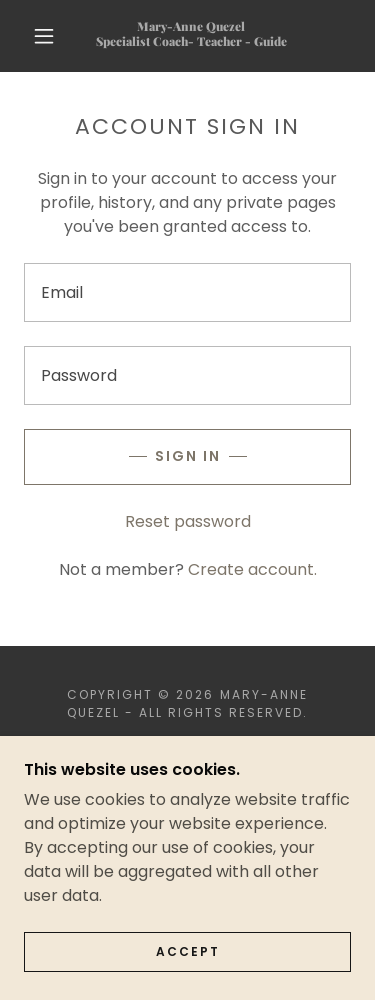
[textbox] (187, 292)
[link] (191, 35)
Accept (188, 965)
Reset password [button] (188, 521)
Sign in (188, 456)
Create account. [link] (252, 569)
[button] (44, 36)
